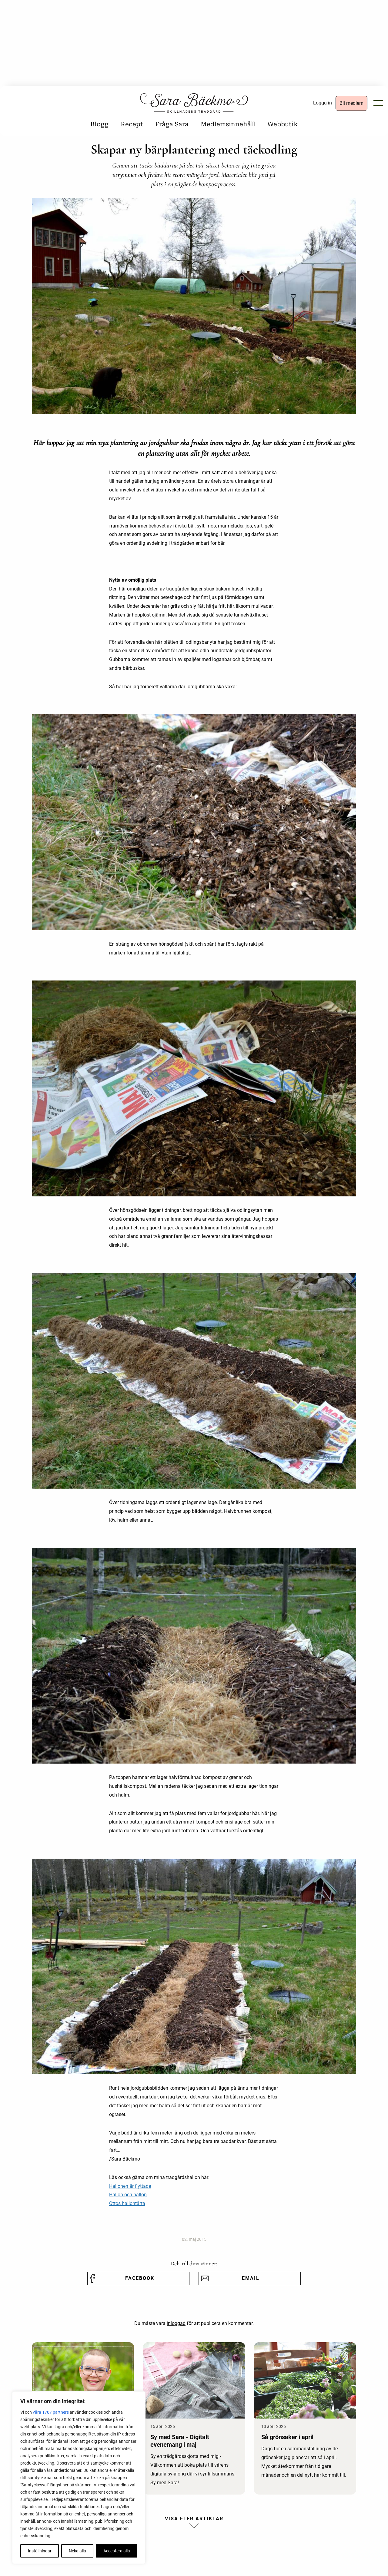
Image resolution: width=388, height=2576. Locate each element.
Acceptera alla (116, 2550)
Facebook (139, 2278)
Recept (132, 124)
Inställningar (40, 2550)
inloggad (176, 2323)
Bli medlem (351, 103)
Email (250, 2278)
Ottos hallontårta (127, 2203)
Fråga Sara (172, 124)
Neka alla (77, 2550)
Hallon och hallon (128, 2194)
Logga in (322, 103)
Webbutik (282, 124)
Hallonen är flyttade (130, 2186)
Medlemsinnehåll (228, 124)
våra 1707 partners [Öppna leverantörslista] (51, 2412)
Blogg (99, 124)
